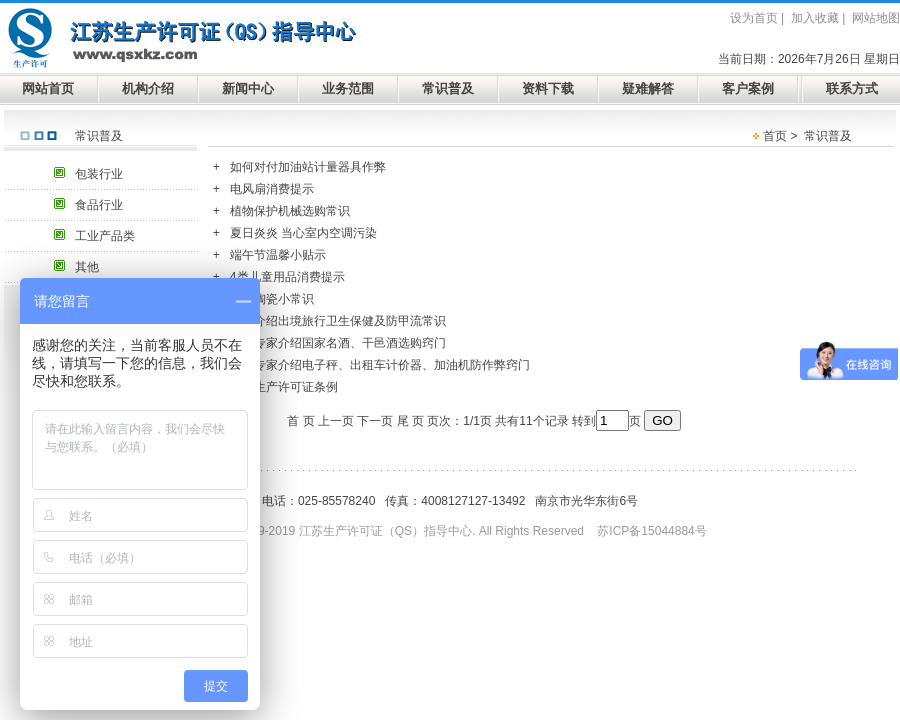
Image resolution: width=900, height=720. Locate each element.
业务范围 (348, 88)
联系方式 (852, 88)
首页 (775, 136)
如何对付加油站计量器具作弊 (308, 167)
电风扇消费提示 (272, 189)
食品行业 (99, 205)
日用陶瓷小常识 (272, 299)
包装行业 (99, 174)
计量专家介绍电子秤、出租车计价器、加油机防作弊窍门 (380, 365)
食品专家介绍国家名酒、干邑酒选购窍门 (338, 343)
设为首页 (754, 18)
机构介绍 (148, 88)
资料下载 (548, 88)
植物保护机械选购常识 (290, 211)
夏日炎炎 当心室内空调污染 (303, 233)
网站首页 (48, 88)
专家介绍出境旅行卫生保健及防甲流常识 (338, 321)
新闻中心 (248, 88)
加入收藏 (815, 18)
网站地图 (876, 18)
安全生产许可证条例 (284, 387)
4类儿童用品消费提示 (287, 277)
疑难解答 (648, 88)
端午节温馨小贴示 (278, 255)
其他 (87, 267)
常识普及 (448, 88)
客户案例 (748, 88)
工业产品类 (105, 236)
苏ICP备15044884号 (651, 531)
